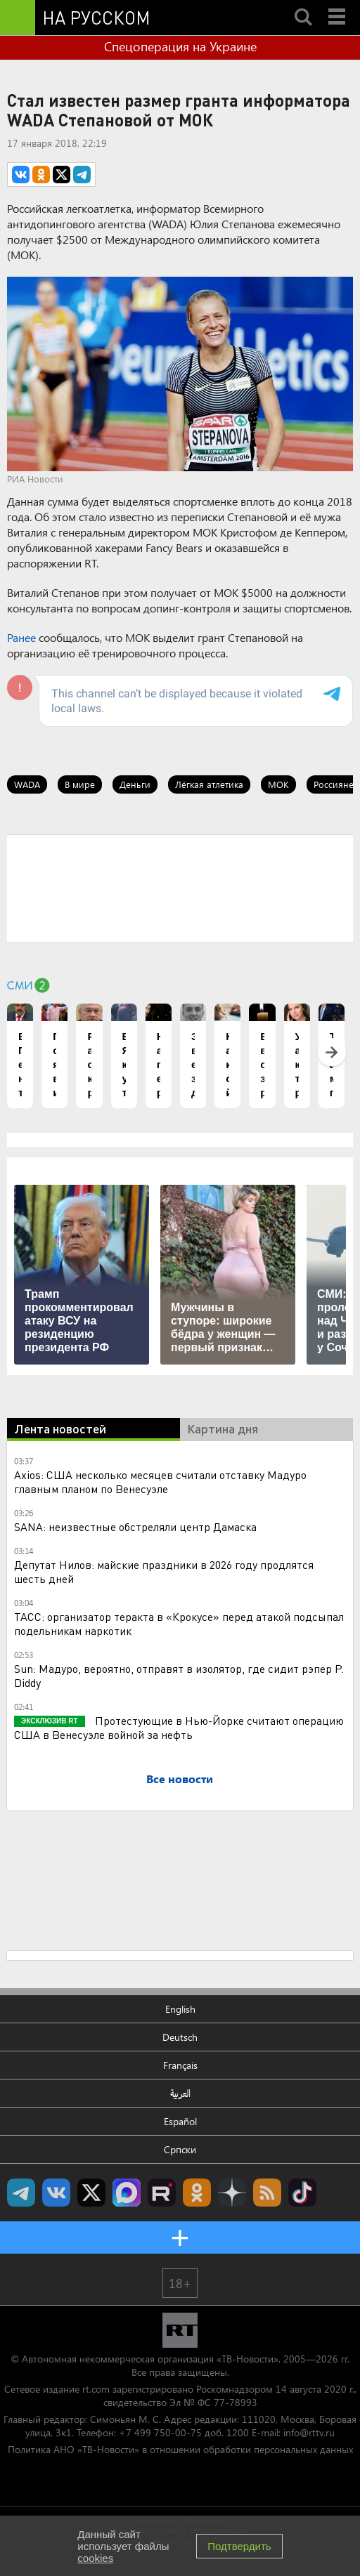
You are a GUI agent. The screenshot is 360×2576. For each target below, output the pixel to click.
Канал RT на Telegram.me (21, 2193)
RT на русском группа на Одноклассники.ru (197, 2193)
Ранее (21, 637)
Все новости (179, 1778)
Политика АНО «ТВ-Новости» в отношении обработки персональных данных (180, 2449)
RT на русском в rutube (162, 2193)
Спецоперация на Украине (180, 46)
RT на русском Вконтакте (56, 2193)
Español (180, 2121)
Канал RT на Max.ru (126, 2193)
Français (180, 2065)
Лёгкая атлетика (209, 784)
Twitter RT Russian (91, 2193)
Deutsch (180, 2037)
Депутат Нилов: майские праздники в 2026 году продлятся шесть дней (164, 1571)
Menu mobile (338, 5)
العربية (180, 2093)
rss (267, 2193)
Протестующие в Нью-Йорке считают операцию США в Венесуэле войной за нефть (179, 1727)
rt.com (96, 2389)
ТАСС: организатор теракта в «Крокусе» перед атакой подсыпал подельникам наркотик (179, 1623)
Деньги (135, 784)
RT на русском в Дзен (232, 2193)
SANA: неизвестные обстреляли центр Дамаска (135, 1526)
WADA (27, 784)
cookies (95, 2558)
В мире (80, 784)
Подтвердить (239, 2546)
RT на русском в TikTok (302, 2193)
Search (303, 5)
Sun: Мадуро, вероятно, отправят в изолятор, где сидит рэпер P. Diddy (179, 1675)
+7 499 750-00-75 (160, 2432)
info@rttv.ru (309, 2432)
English (180, 2009)
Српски (180, 2149)
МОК (278, 784)
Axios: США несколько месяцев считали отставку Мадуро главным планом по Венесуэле (160, 1481)
